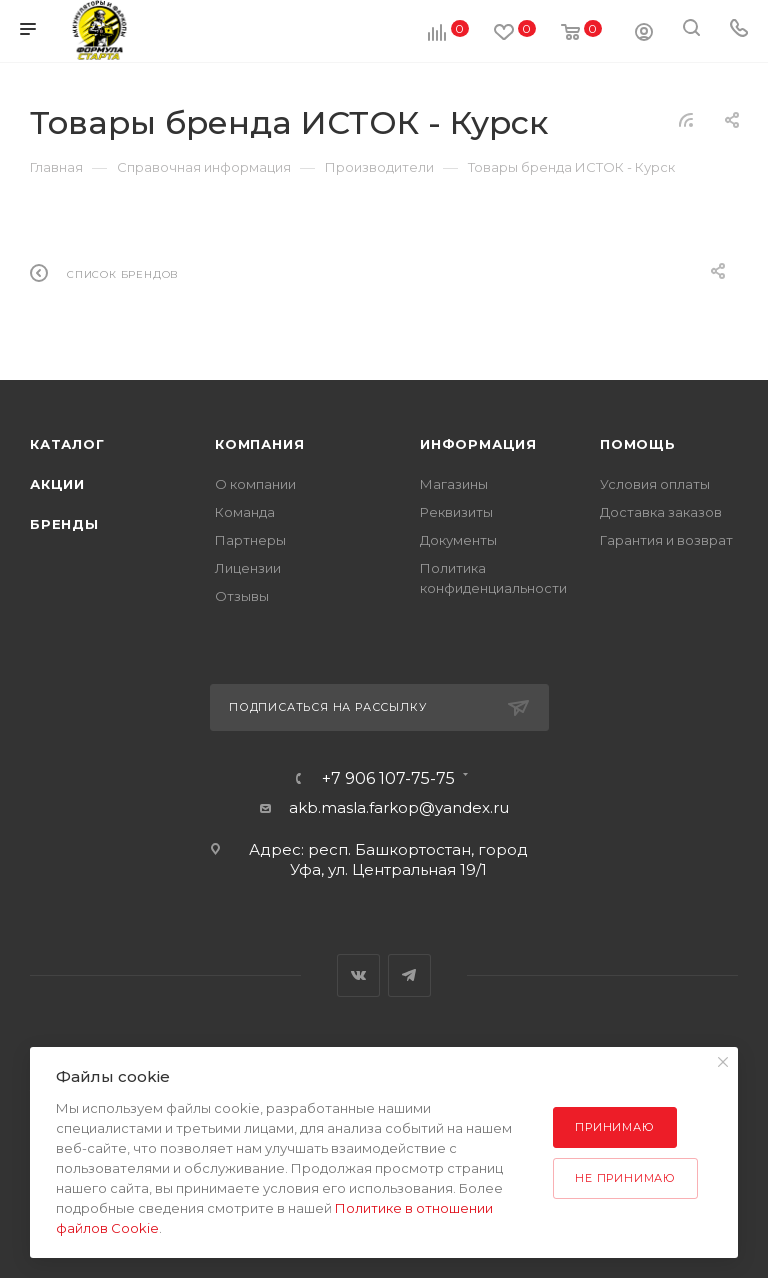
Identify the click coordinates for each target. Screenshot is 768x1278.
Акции (57, 484)
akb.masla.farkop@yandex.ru (399, 807)
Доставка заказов (661, 512)
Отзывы (242, 596)
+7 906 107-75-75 (388, 779)
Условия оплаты (655, 484)
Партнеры (250, 540)
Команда (245, 512)
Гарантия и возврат (666, 540)
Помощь (638, 444)
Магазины (454, 484)
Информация (478, 444)
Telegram (409, 975)
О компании (255, 484)
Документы (458, 540)
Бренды (64, 524)
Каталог (67, 444)
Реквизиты (456, 512)
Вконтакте (358, 975)
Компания (259, 444)
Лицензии (248, 568)
